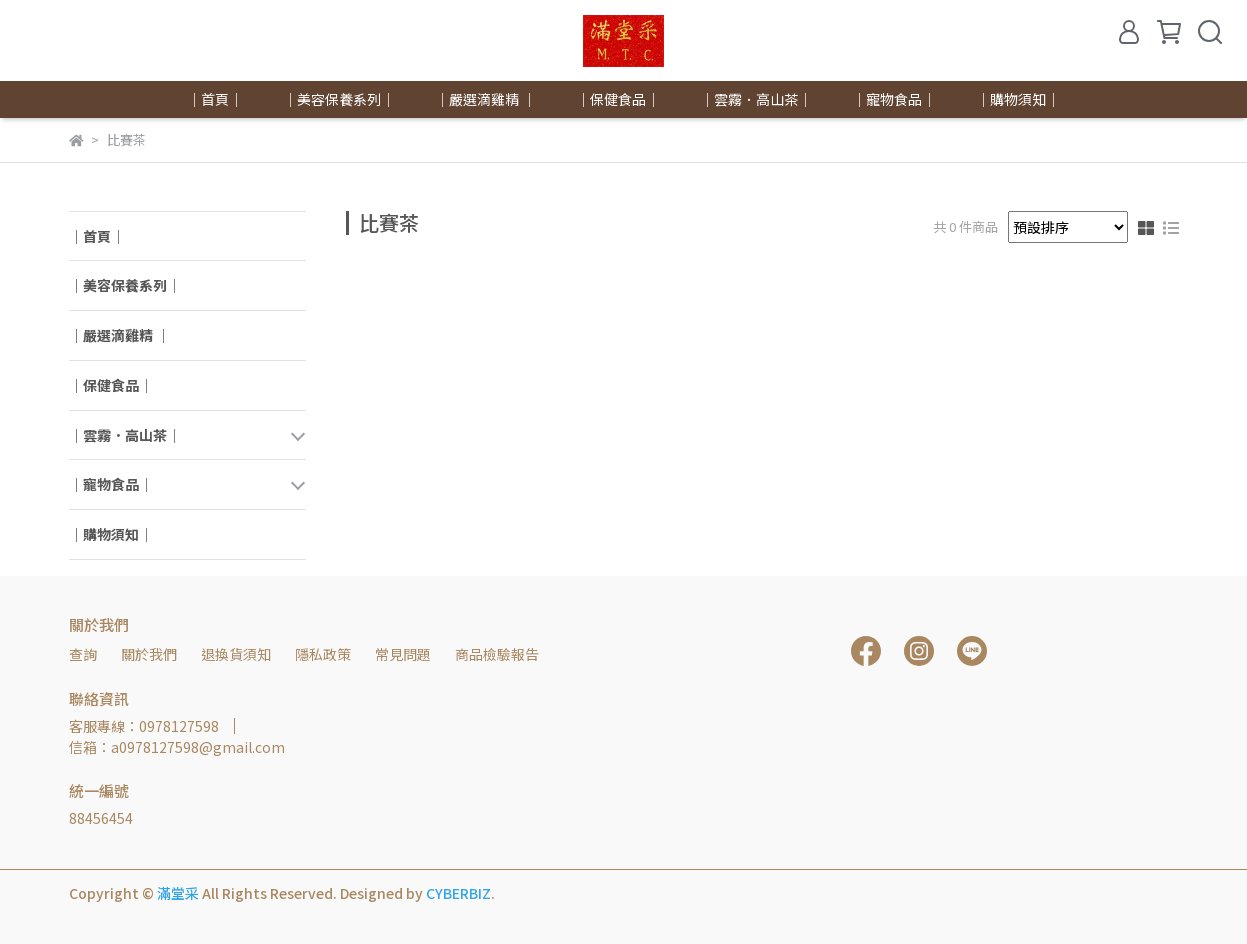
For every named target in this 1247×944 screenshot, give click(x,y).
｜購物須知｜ (1018, 99)
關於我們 (149, 654)
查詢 (83, 654)
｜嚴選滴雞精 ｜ (485, 99)
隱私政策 (323, 654)
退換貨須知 (236, 654)
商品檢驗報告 (497, 654)
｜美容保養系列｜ (339, 99)
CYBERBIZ (458, 893)
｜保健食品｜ (618, 99)
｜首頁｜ (215, 99)
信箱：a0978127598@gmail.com (177, 747)
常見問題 (403, 654)
